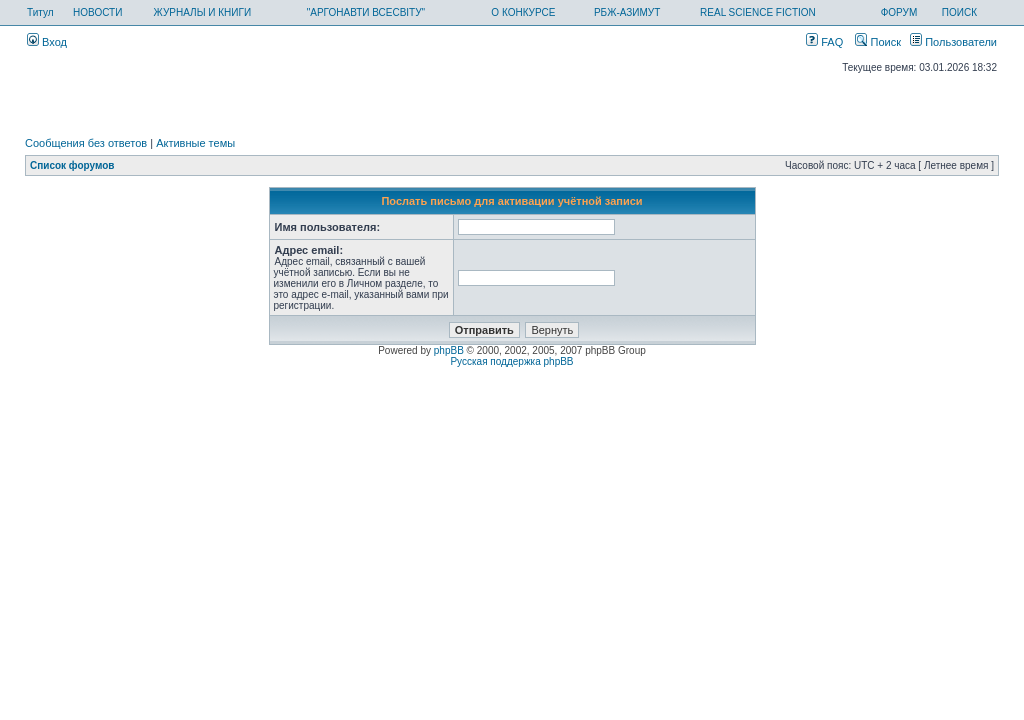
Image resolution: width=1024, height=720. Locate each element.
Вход (47, 42)
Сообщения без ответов (86, 143)
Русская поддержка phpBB (511, 361)
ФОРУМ (899, 12)
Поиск (878, 42)
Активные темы (195, 143)
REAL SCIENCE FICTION (758, 12)
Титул (40, 12)
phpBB (449, 350)
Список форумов (72, 165)
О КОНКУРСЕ (523, 12)
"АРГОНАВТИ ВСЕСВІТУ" (366, 12)
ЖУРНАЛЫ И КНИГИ (203, 12)
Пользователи (953, 42)
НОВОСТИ (97, 12)
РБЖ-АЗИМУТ (627, 12)
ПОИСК (959, 12)
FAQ (824, 42)
